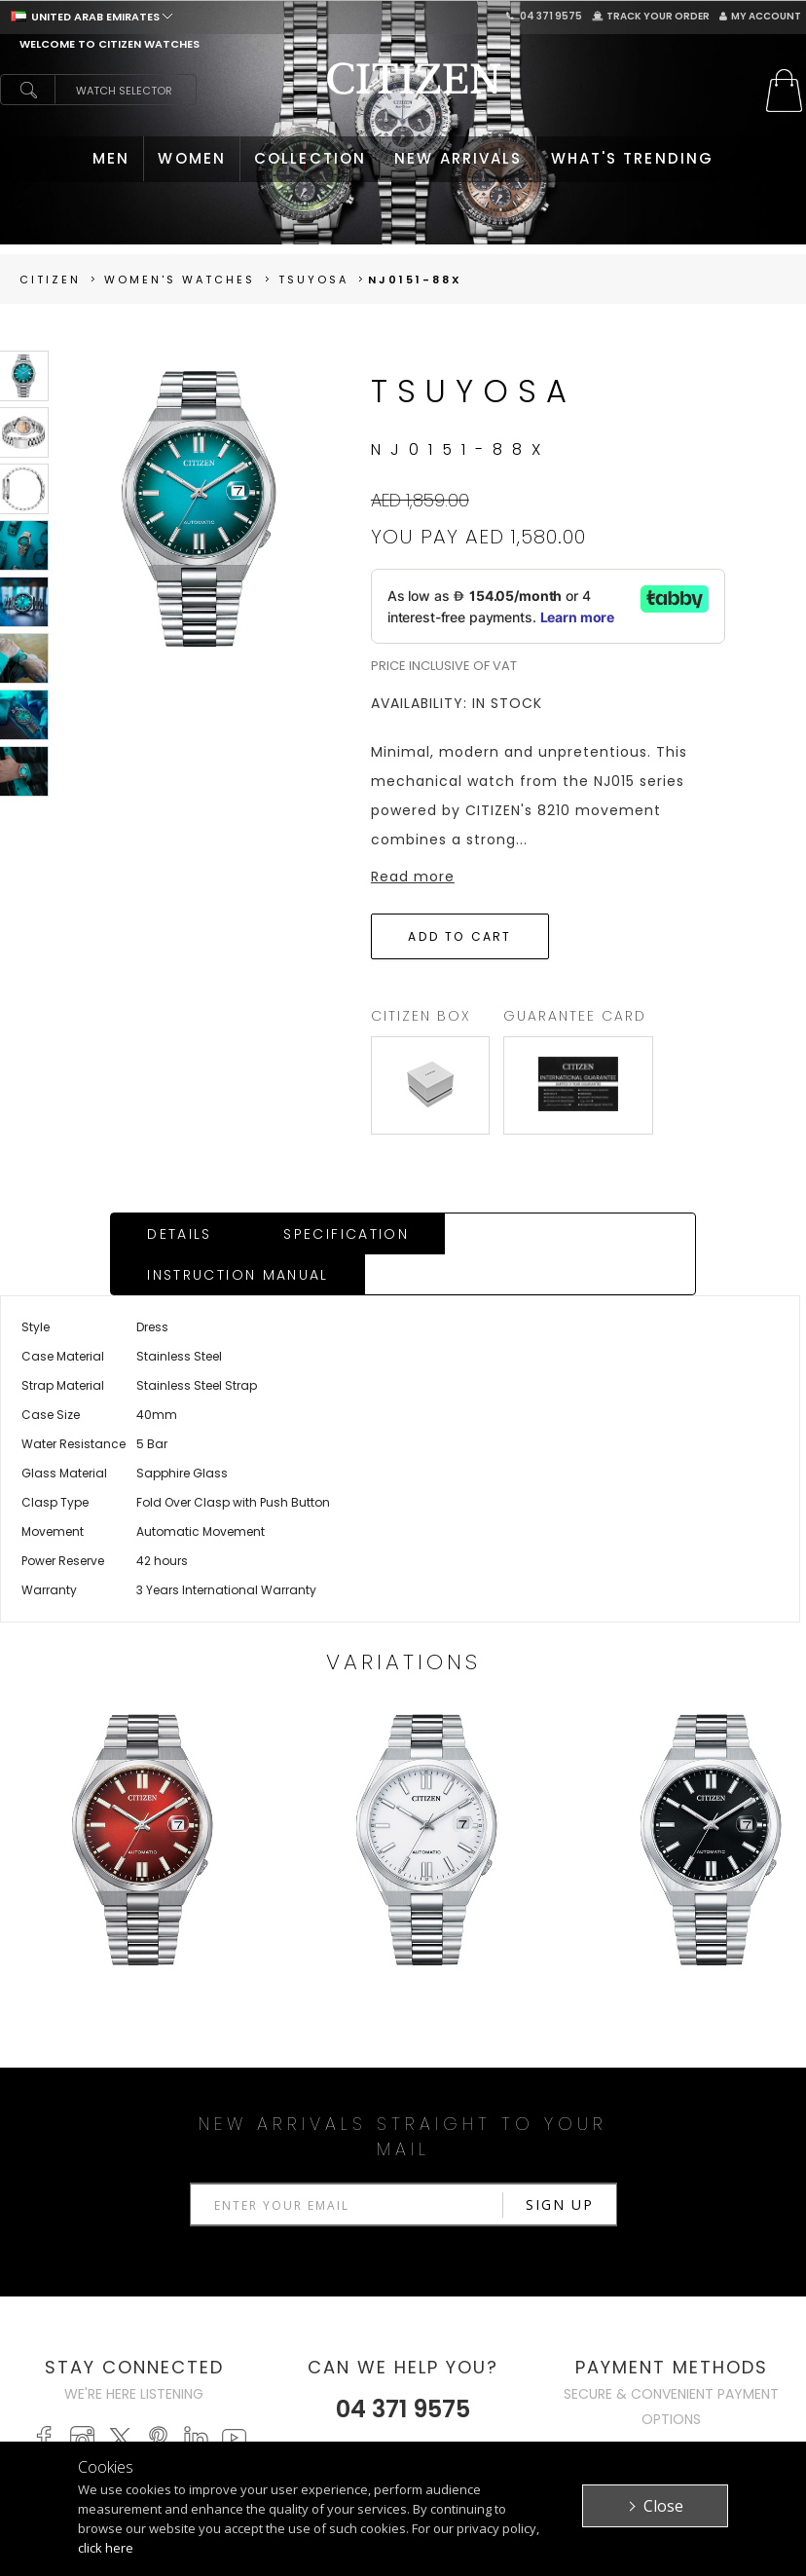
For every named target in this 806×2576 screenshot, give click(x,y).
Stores (649, 2391)
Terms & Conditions (512, 2423)
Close (663, 2506)
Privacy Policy (522, 2391)
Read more (413, 876)
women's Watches (179, 279)
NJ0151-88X (415, 279)
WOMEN (192, 158)
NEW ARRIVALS (458, 158)
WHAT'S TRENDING (632, 158)
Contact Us (665, 2413)
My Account (760, 16)
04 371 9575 (544, 16)
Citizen (50, 279)
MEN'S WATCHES (219, 2370)
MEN (110, 158)
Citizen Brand (518, 2370)
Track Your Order (651, 16)
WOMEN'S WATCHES (199, 2401)
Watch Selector (124, 90)
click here (105, 2548)
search (27, 89)
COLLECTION (310, 158)
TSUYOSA (313, 279)
